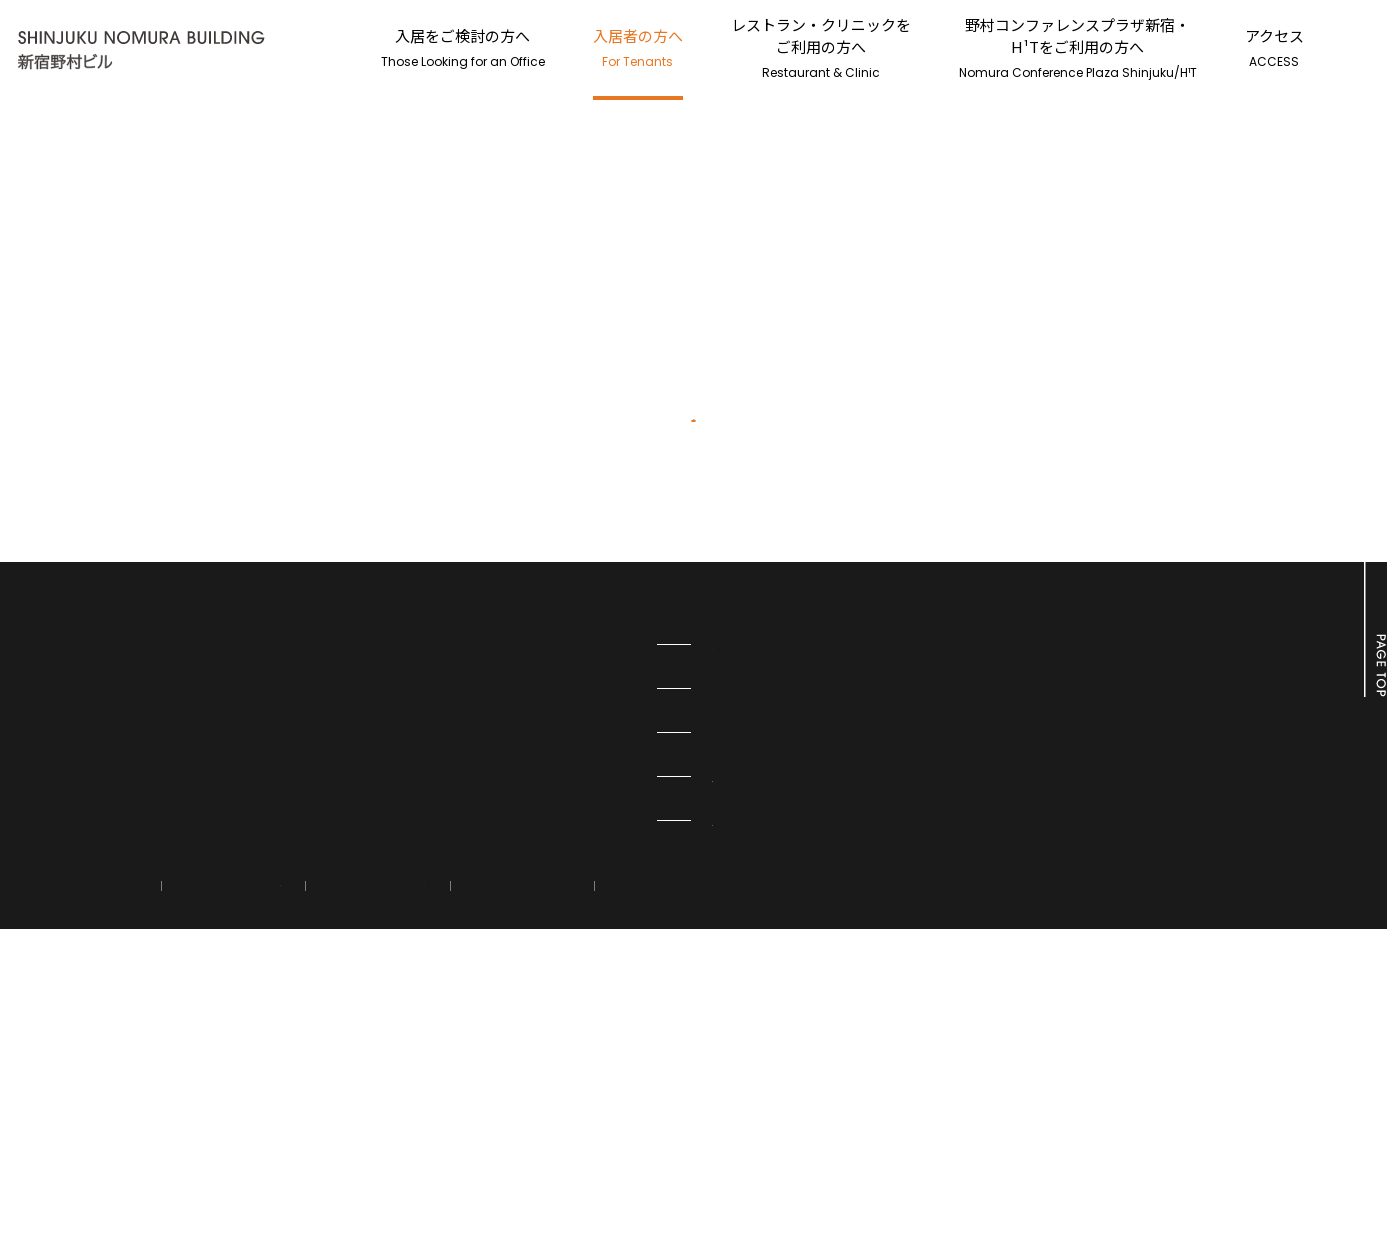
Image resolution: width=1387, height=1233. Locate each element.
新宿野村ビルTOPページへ (693, 653)
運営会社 (565, 1161)
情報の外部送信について (324, 1161)
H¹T (558, 999)
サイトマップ (677, 1161)
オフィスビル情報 (601, 1087)
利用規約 (466, 1161)
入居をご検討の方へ (463, 47)
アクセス (1274, 47)
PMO (560, 911)
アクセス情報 (170, 1161)
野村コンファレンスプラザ (629, 1043)
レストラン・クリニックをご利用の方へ (821, 47)
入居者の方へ (638, 47)
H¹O (558, 955)
